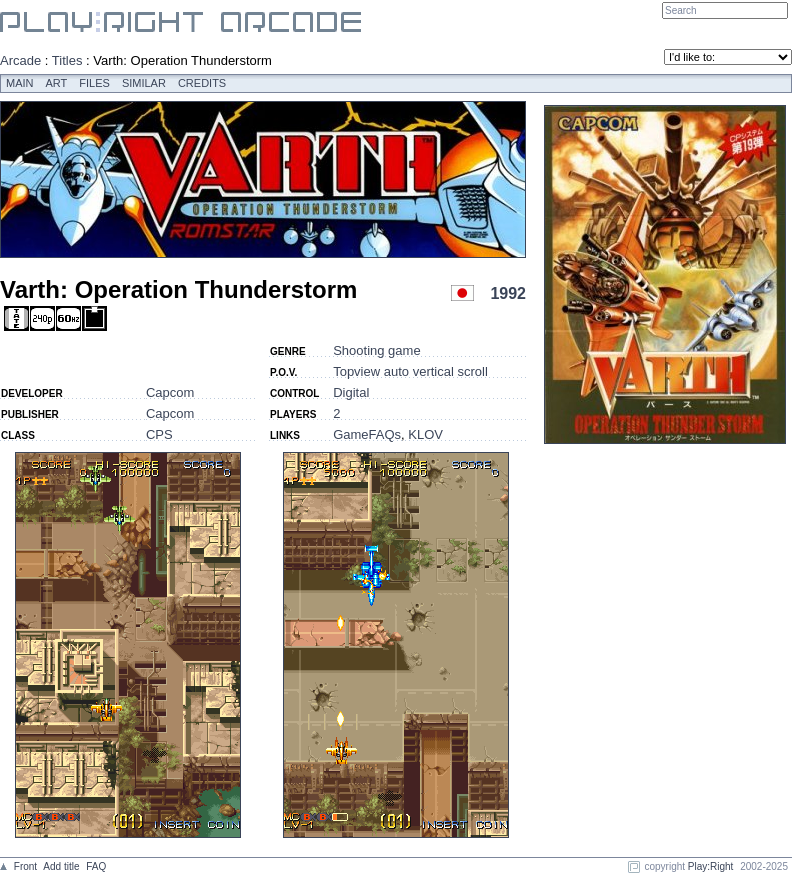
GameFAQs (367, 434)
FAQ (96, 866)
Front (25, 866)
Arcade (20, 60)
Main (20, 83)
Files (94, 83)
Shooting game (376, 350)
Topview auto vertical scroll (410, 371)
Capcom (170, 392)
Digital (351, 392)
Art (57, 83)
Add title (61, 866)
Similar (144, 83)
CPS (159, 434)
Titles (67, 60)
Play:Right (711, 866)
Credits (202, 83)
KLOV (425, 434)
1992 (508, 293)
